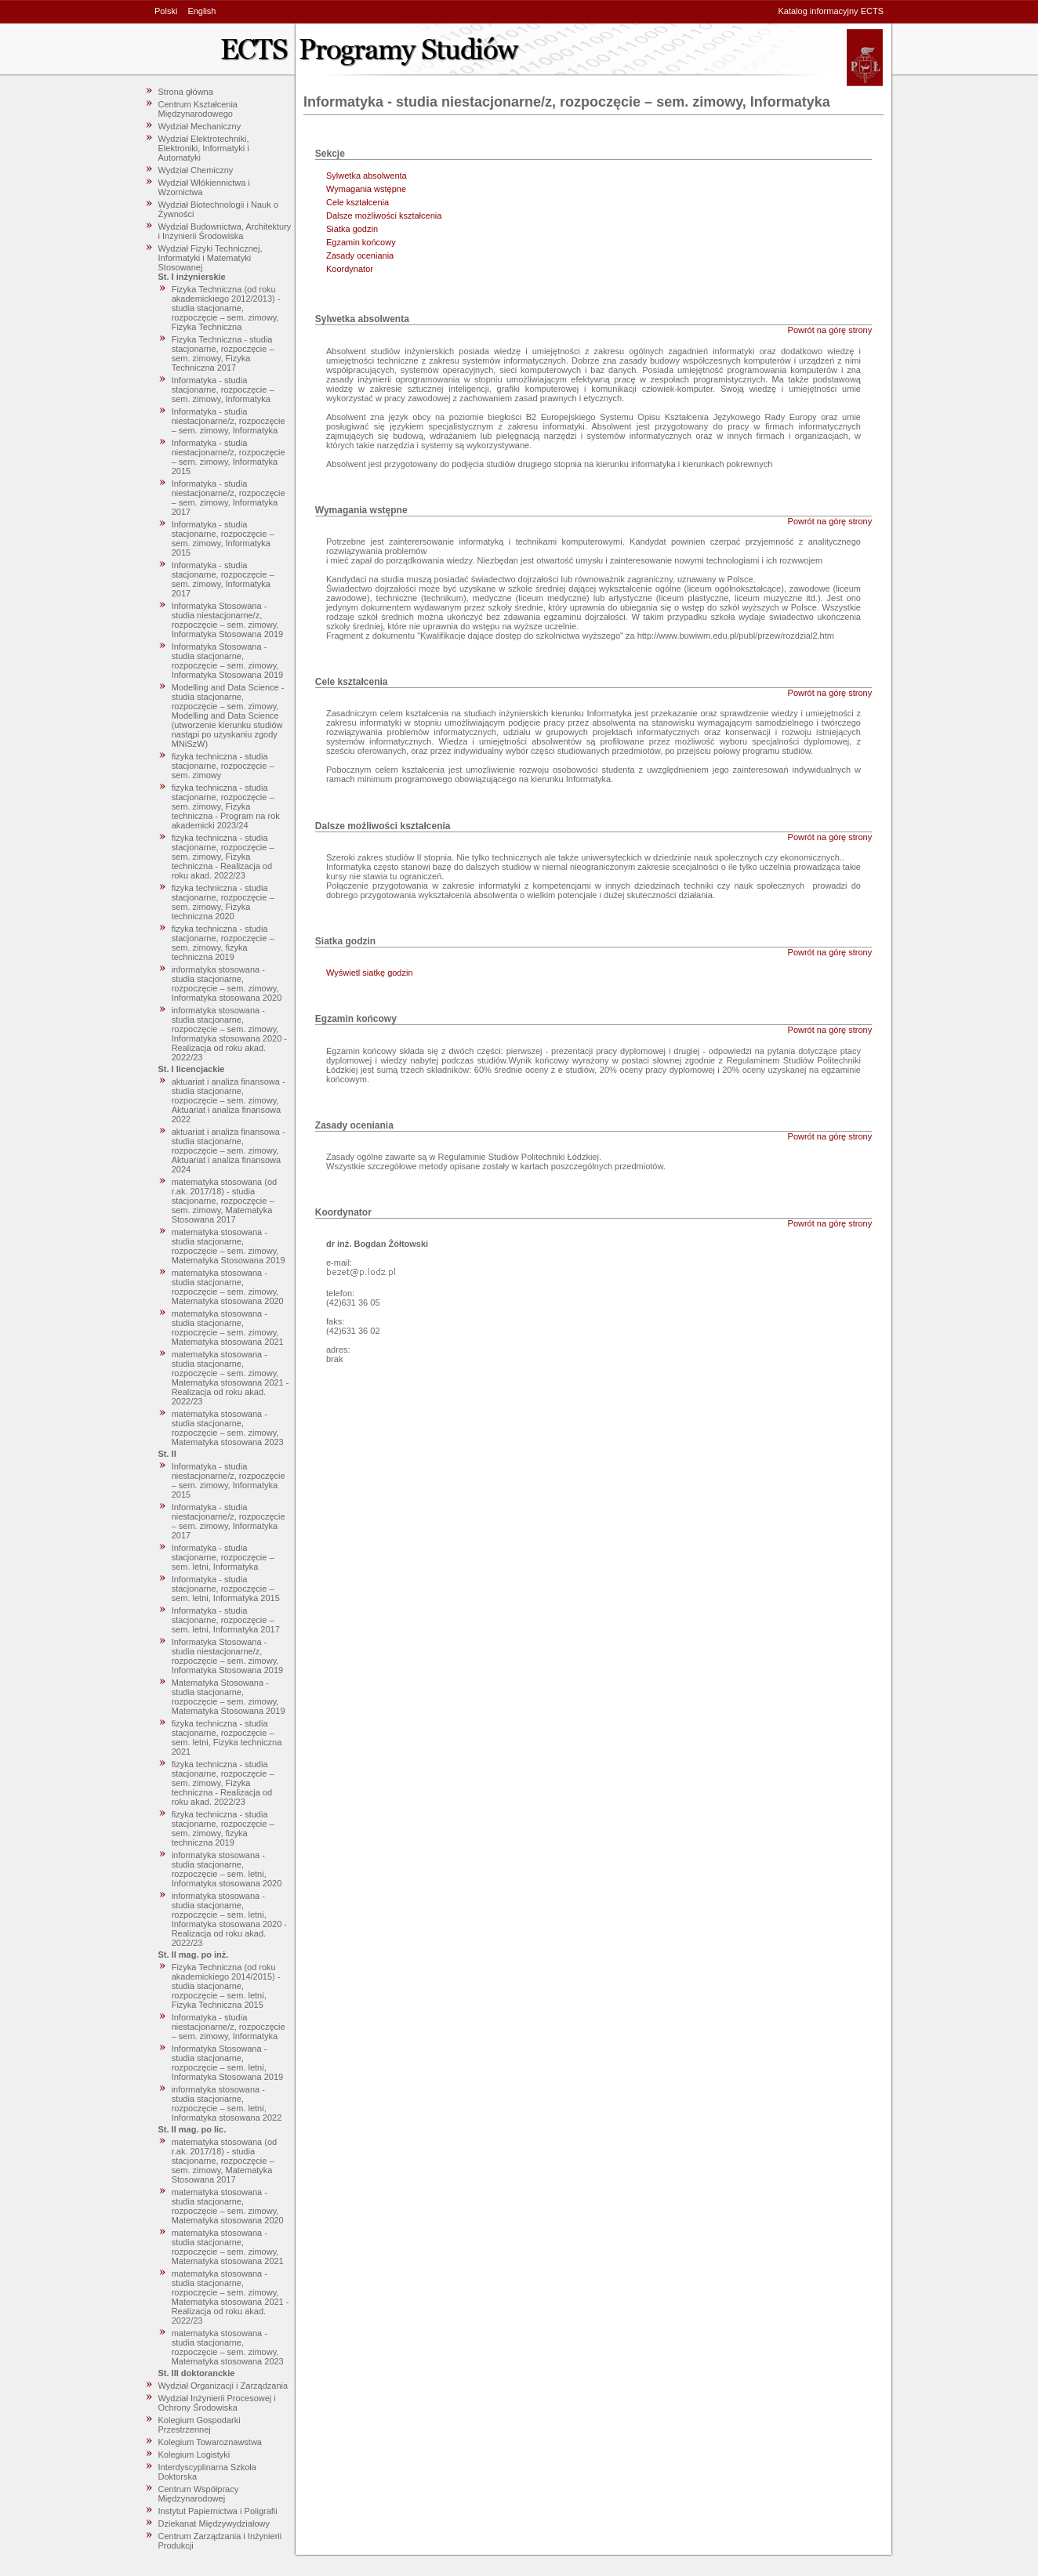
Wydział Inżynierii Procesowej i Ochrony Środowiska (217, 2402)
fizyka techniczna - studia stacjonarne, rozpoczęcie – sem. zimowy (223, 766)
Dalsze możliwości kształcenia (383, 215)
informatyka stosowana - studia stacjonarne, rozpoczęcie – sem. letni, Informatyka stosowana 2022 (227, 2103)
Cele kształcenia (357, 202)
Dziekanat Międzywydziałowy (214, 2523)
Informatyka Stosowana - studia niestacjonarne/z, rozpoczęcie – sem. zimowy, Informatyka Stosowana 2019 (227, 620)
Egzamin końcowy (361, 242)
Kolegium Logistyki (194, 2454)
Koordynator (349, 269)
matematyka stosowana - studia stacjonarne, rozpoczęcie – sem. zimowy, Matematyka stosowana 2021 (228, 1327)
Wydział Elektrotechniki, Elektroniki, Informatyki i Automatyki (203, 148)
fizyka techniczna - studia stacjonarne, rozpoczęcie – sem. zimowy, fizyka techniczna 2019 (223, 943)
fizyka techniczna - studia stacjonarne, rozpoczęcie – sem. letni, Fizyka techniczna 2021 (227, 1737)
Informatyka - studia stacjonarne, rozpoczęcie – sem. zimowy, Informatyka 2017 (223, 579)
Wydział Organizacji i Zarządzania (223, 2385)
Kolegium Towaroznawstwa (210, 2442)
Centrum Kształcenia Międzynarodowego (198, 109)
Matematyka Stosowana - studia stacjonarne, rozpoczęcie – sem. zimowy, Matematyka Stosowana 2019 (228, 1697)
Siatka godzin (352, 229)
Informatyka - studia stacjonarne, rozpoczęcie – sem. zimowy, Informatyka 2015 (223, 538)
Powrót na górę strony (830, 330)
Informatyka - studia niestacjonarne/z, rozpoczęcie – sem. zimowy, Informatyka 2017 (228, 497)
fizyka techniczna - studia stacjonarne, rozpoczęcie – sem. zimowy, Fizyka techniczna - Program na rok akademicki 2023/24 (226, 806)
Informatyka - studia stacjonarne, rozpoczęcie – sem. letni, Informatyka (223, 1557)
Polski (165, 11)
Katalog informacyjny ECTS (831, 11)
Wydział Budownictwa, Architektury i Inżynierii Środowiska (225, 231)
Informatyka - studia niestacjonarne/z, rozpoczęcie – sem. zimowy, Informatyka (228, 421)
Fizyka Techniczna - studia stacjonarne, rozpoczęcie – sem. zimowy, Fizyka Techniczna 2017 (223, 353)
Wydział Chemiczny (196, 170)
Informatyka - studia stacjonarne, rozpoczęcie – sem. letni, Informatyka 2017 (226, 1620)
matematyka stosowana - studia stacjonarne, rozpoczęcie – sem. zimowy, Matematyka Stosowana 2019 (228, 1246)
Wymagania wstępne (366, 189)
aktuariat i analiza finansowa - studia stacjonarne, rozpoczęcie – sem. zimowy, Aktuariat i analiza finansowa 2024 (228, 1150)
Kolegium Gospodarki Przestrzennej (199, 2424)
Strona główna (185, 91)
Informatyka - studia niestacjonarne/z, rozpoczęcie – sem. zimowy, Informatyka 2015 (228, 457)
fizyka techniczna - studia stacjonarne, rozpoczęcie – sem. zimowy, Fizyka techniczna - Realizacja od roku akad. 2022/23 (223, 856)
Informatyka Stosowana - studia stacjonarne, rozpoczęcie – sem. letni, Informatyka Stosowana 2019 (227, 2062)
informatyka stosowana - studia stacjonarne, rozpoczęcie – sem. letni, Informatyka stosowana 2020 (227, 1869)
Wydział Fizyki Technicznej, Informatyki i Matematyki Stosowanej (210, 258)
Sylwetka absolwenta (366, 175)
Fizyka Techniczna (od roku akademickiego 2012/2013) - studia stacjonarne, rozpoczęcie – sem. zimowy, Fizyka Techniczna (226, 308)
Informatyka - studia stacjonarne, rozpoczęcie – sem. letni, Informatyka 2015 (226, 1588)
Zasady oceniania (360, 255)
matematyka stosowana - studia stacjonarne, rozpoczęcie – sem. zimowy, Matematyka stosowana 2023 (228, 1428)
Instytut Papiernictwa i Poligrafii (218, 2511)
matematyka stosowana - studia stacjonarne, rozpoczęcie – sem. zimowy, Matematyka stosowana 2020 (228, 1287)
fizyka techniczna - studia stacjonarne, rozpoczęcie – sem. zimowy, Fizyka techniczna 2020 (223, 902)
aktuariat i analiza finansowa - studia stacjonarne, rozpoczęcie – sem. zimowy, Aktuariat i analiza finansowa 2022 (228, 1100)
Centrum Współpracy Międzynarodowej (198, 2493)
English (201, 11)
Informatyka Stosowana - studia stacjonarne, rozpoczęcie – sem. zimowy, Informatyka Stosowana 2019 (227, 660)
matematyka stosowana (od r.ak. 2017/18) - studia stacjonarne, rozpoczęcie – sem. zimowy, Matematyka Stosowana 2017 (225, 1200)
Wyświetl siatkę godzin (369, 972)
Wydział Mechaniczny (199, 126)
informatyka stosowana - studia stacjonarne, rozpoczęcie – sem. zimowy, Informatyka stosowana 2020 (227, 983)
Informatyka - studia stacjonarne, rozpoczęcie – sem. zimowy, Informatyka (223, 389)
